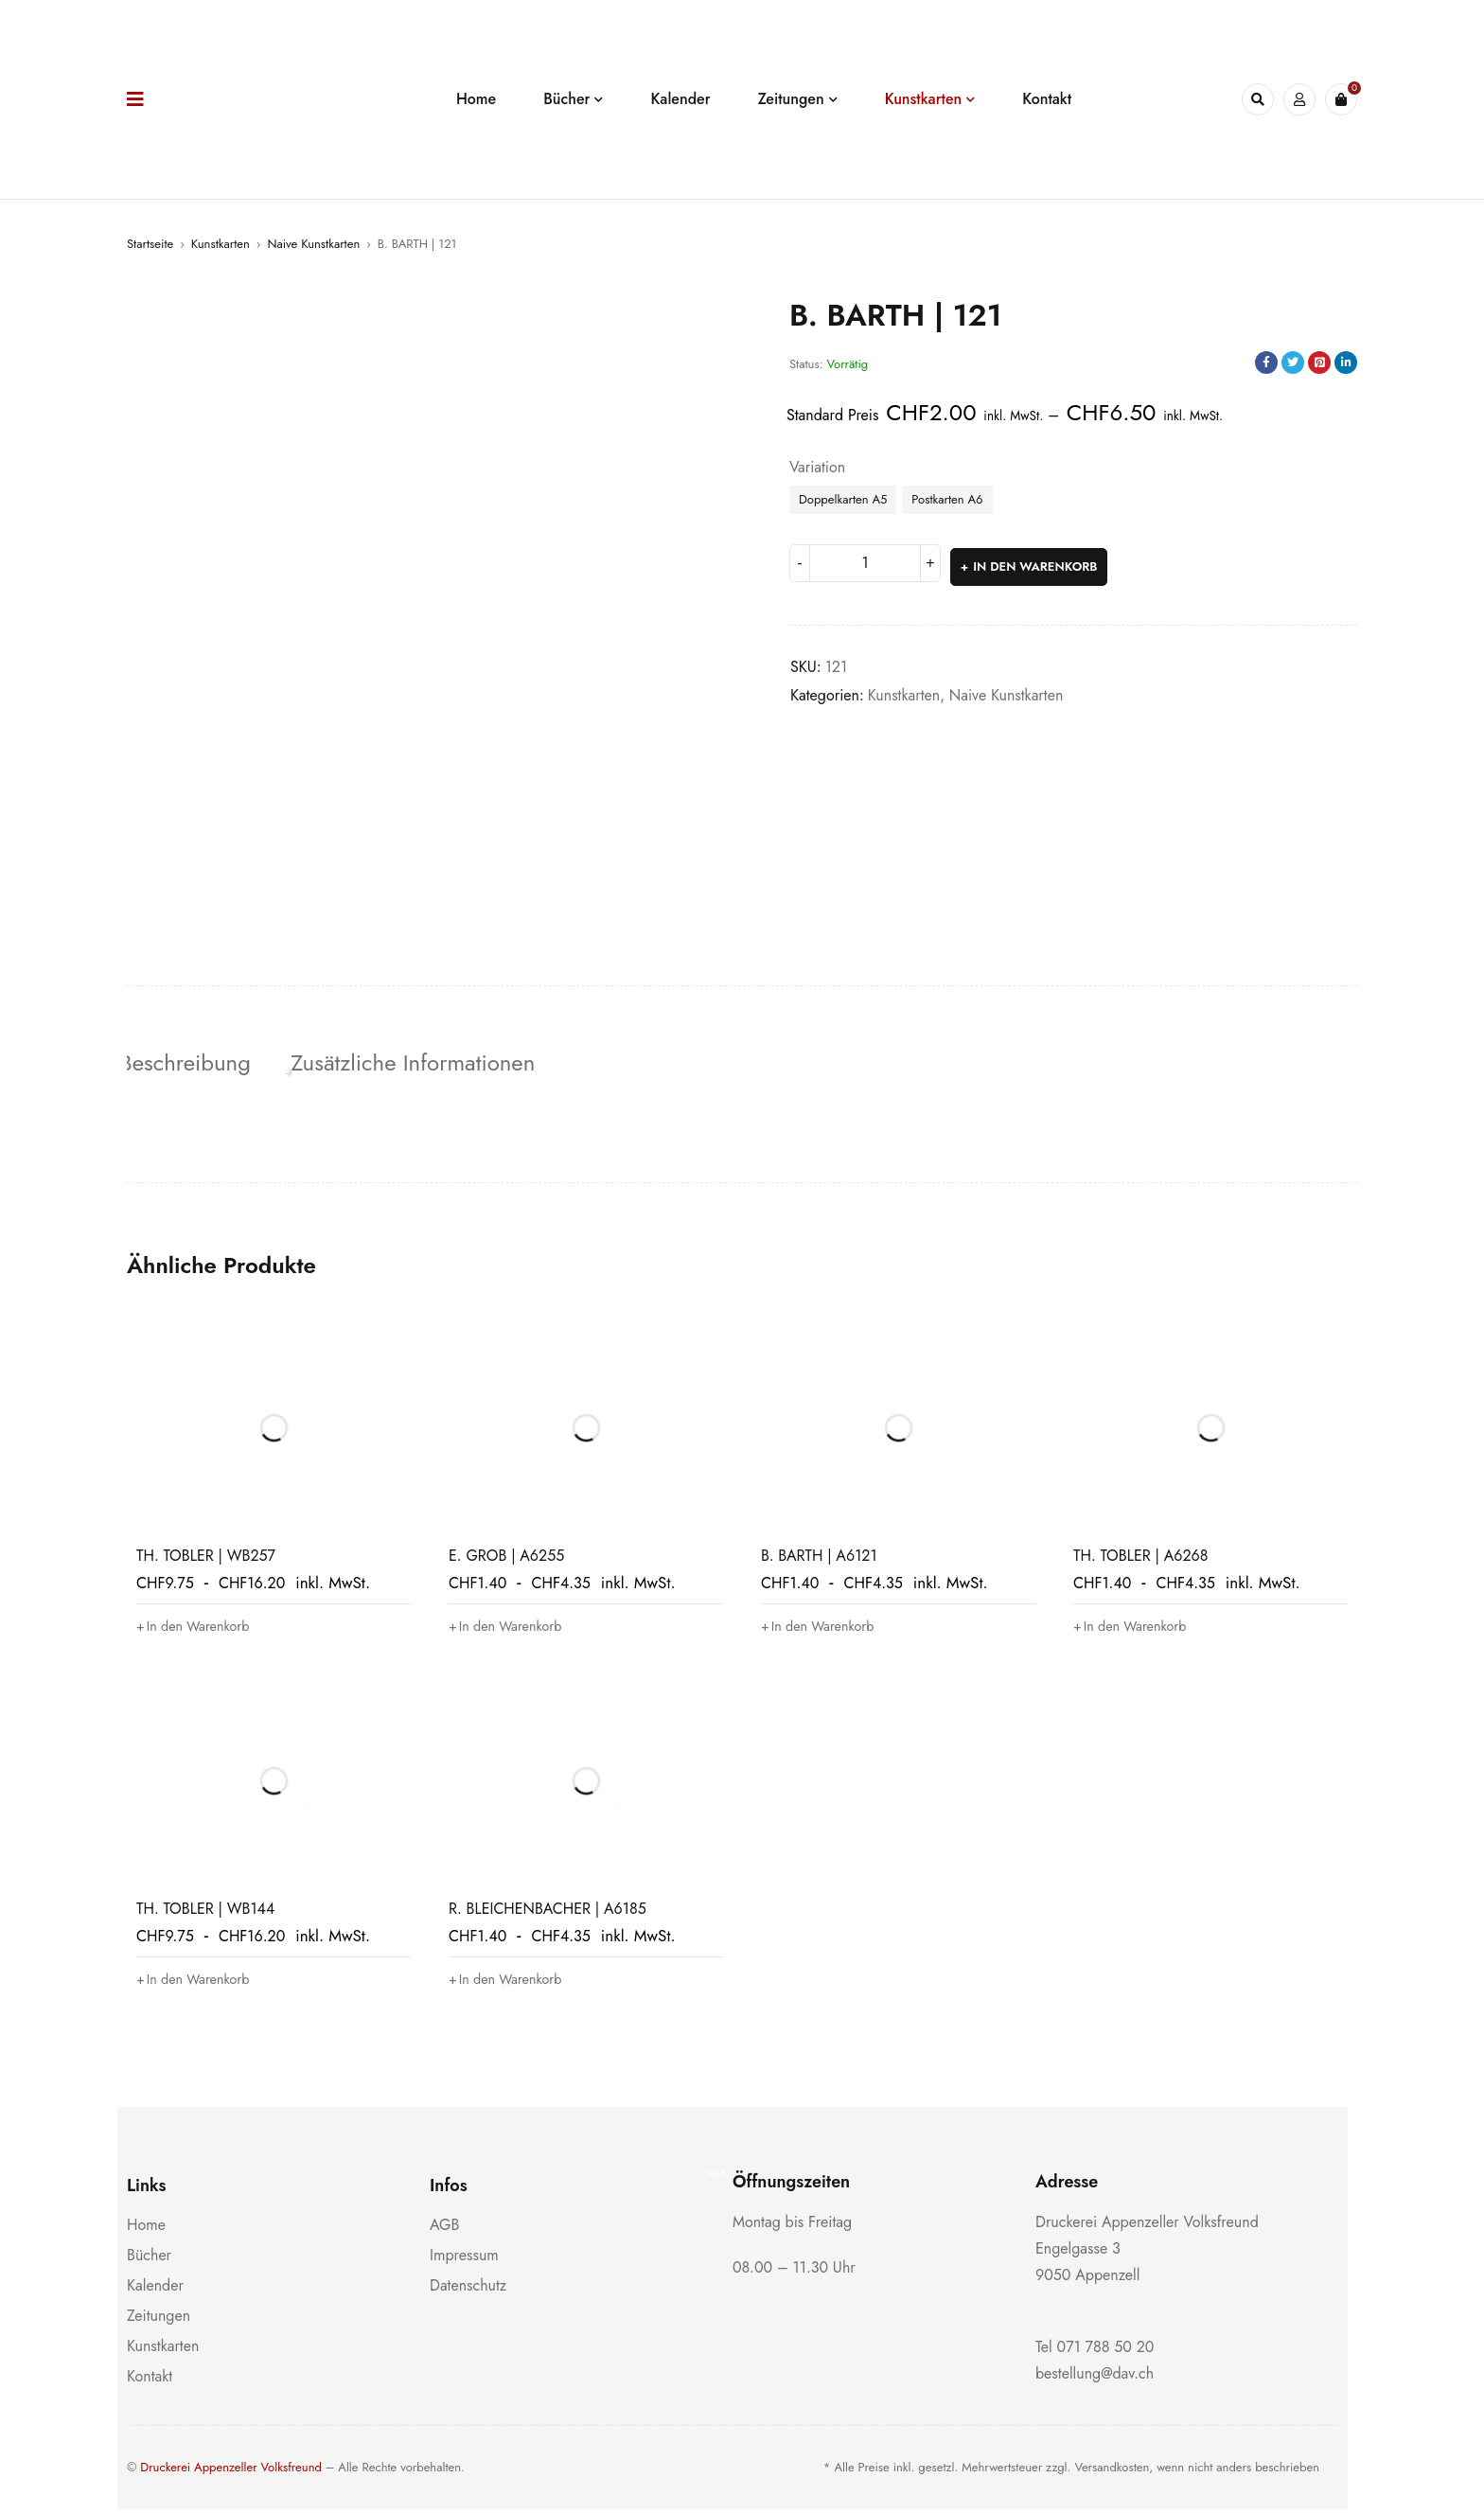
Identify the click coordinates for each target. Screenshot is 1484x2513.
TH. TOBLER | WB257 (205, 1559)
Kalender (155, 2289)
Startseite (150, 244)
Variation (817, 467)
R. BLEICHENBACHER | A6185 (547, 1912)
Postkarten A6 (946, 499)
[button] (199, 1630)
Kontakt (149, 2380)
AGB (444, 2228)
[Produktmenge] (865, 563)
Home (146, 2228)
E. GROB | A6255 (506, 1559)
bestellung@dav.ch (1094, 2377)
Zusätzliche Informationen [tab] (428, 1063)
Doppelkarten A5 (843, 499)
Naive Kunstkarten (313, 244)
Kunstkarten (220, 244)
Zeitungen (158, 2319)
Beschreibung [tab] (192, 1063)
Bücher (149, 2259)
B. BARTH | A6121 (819, 1559)
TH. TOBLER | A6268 (1140, 1559)
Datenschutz (468, 2289)
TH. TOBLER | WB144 (205, 1912)
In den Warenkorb (1037, 563)
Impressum (464, 2259)
